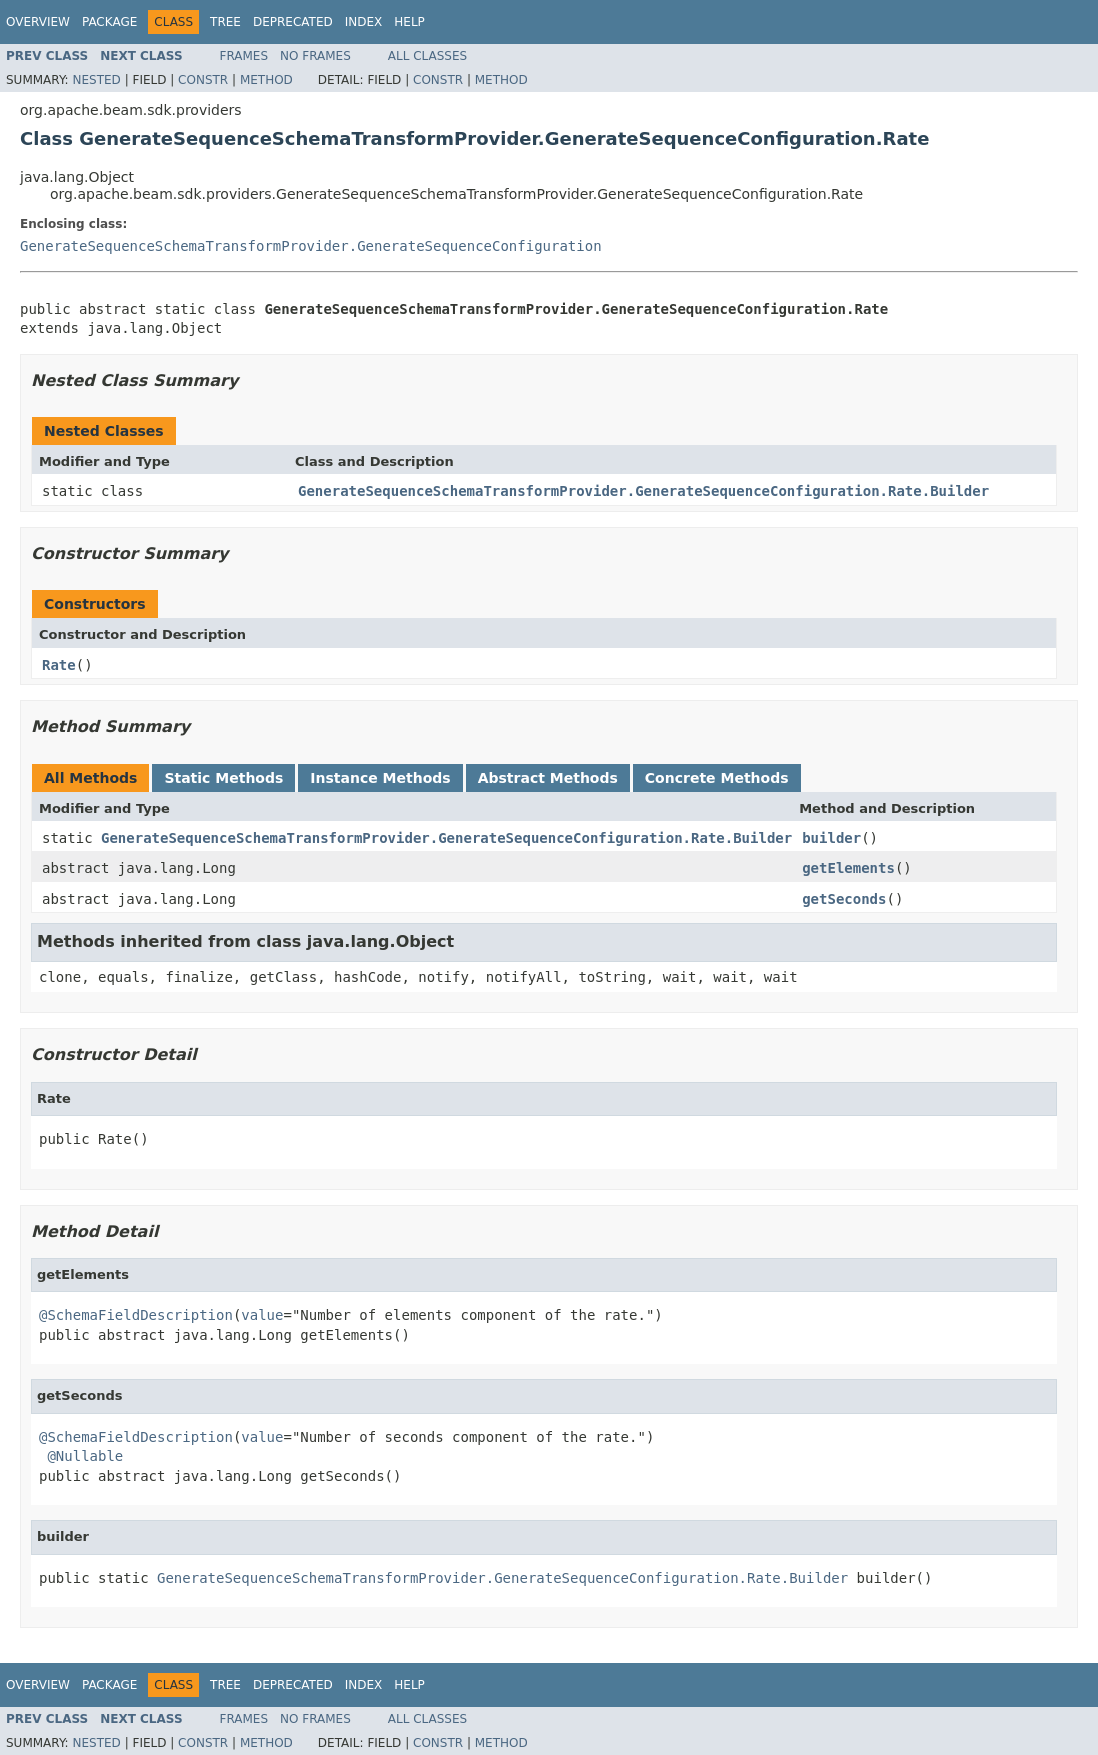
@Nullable (85, 1456)
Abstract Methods (548, 778)
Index (364, 22)
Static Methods (223, 778)
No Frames (315, 56)
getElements (848, 868)
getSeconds (844, 899)
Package (109, 22)
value (262, 1315)
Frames (244, 56)
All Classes (427, 56)
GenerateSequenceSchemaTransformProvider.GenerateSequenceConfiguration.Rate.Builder (643, 491)
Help (409, 22)
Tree (225, 22)
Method (266, 80)
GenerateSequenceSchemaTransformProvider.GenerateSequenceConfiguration (311, 246)
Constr (203, 80)
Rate (59, 665)
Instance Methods (380, 778)
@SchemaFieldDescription (136, 1315)
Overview (38, 22)
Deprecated (293, 22)
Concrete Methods (717, 778)
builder (831, 838)
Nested (96, 80)
